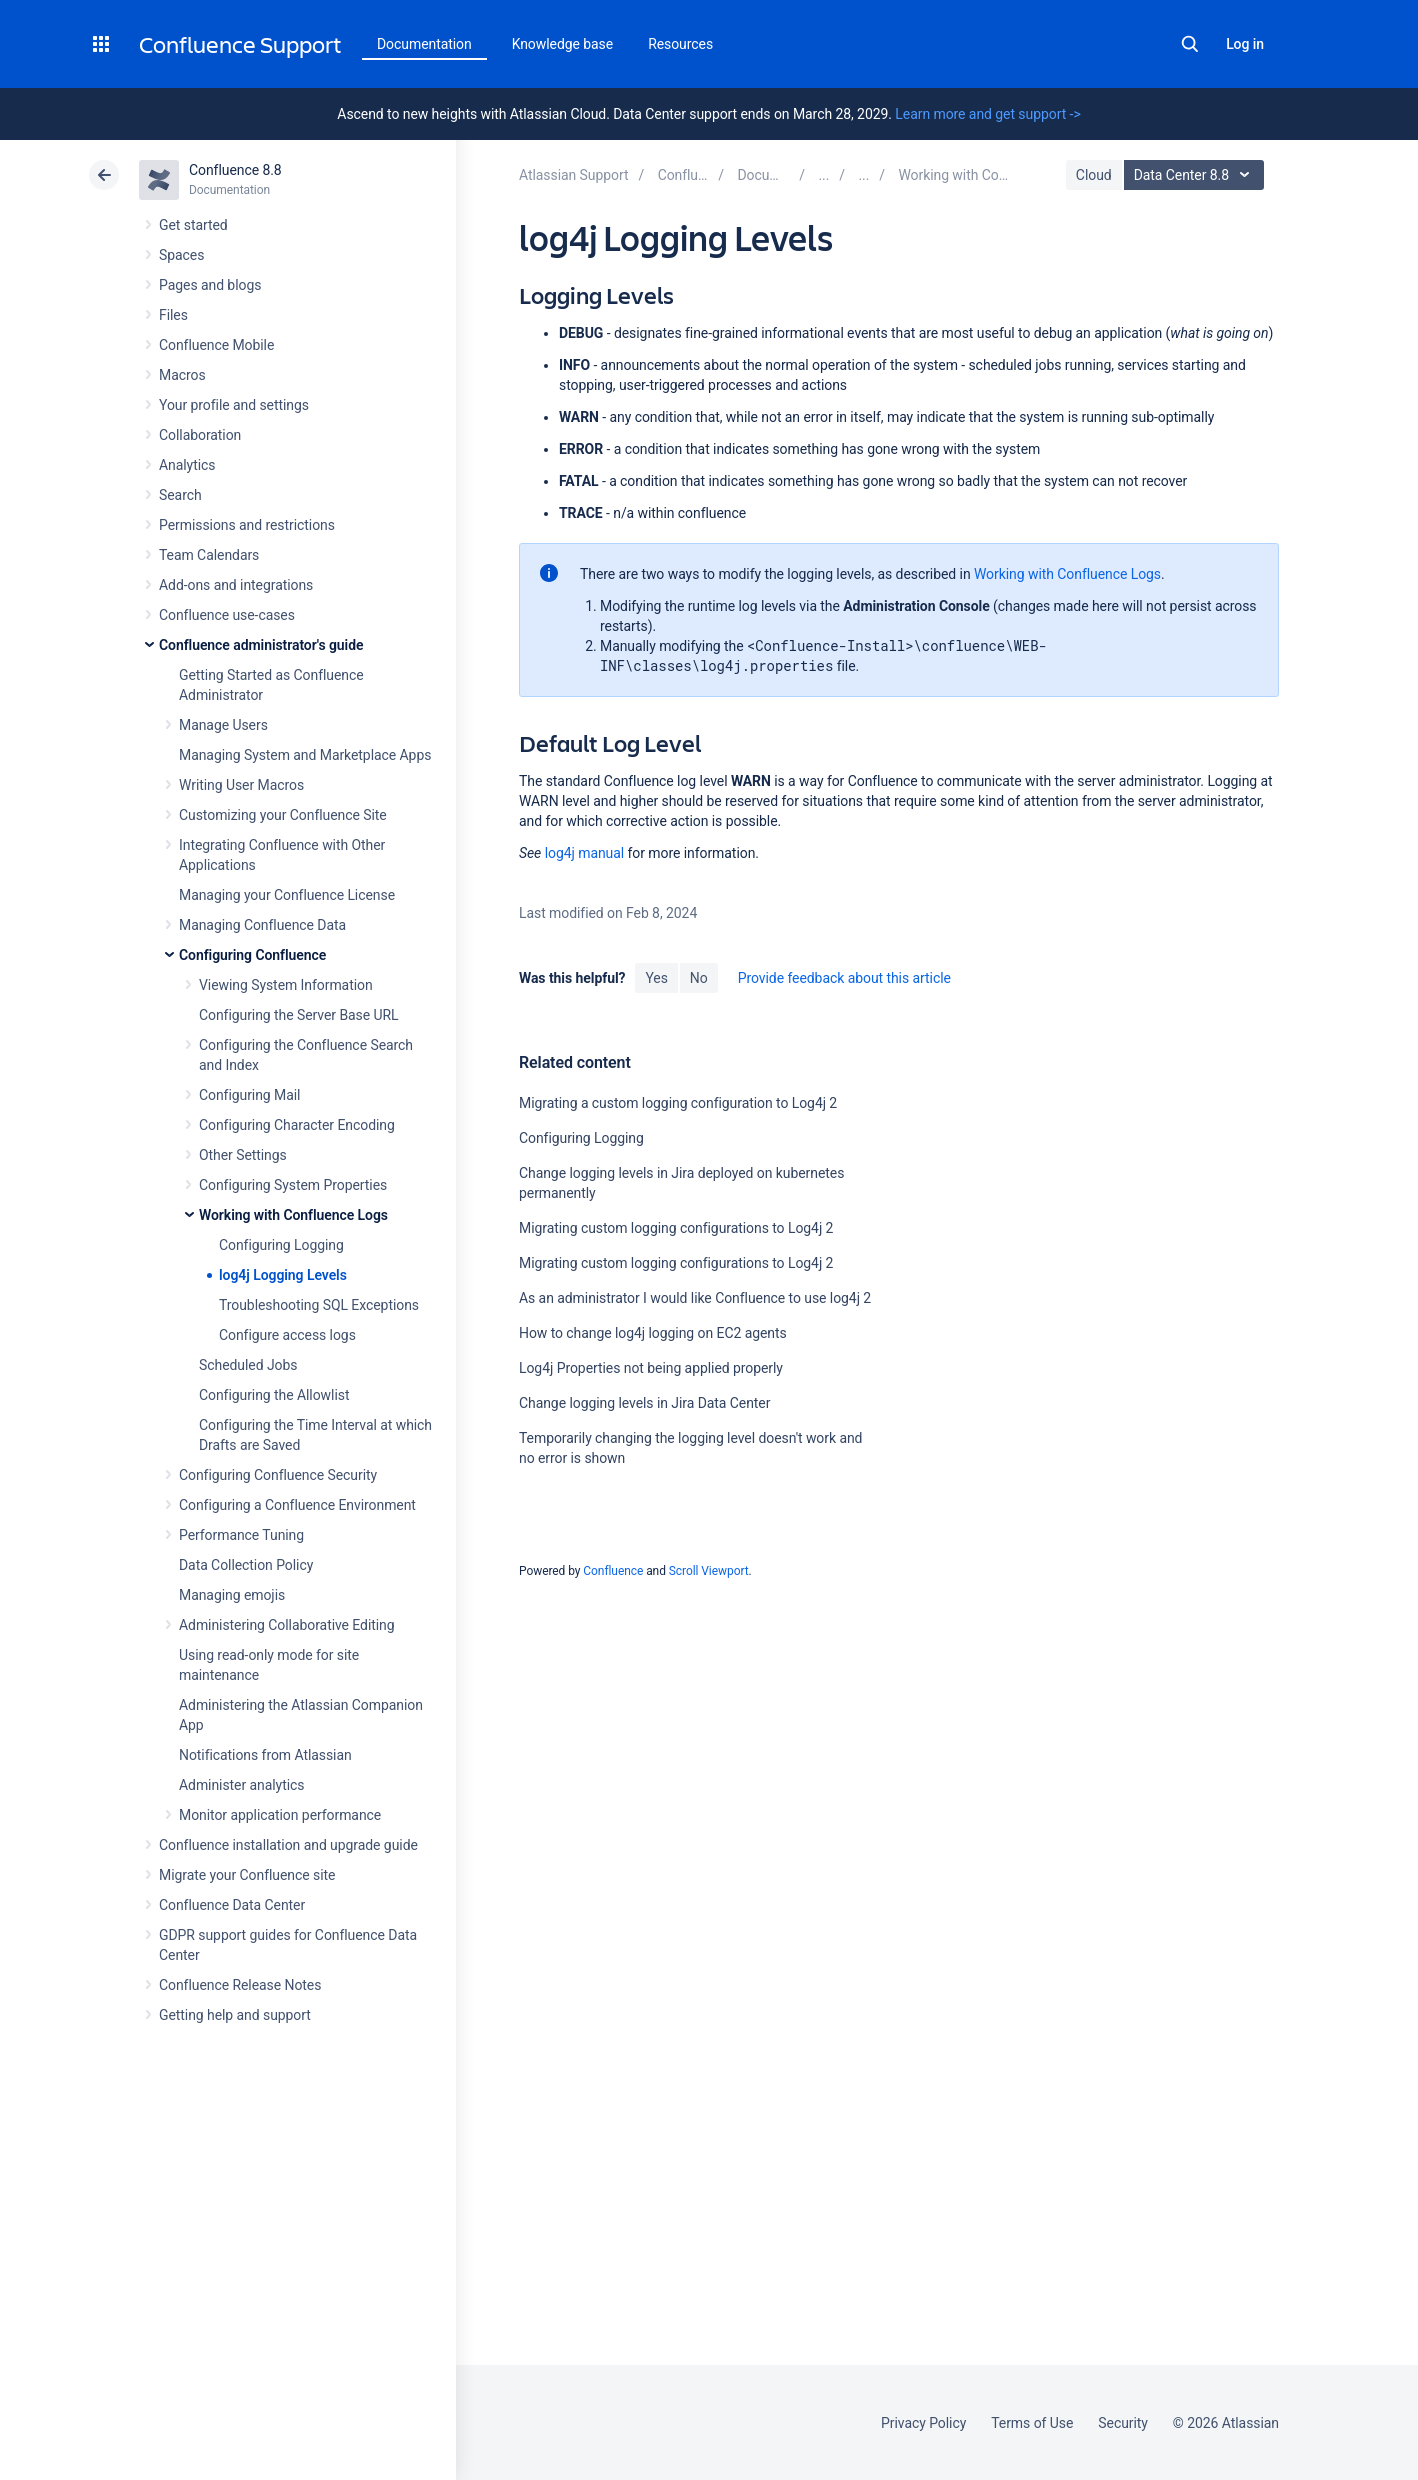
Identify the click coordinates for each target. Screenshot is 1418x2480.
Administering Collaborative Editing (287, 1625)
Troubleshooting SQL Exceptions (319, 1305)
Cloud (1094, 175)
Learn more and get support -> (987, 114)
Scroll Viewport (709, 1571)
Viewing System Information (286, 985)
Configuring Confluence (252, 955)
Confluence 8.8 (235, 170)
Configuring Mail (249, 1095)
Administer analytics (241, 1785)
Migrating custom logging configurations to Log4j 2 (676, 1228)
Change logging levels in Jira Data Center (644, 1403)
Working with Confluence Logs (293, 1215)
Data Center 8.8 (1196, 175)
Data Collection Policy (246, 1565)
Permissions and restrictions (247, 525)
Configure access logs (287, 1335)
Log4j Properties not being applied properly (651, 1368)
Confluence (613, 1571)
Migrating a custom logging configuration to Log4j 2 (678, 1103)
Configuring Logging (281, 1245)
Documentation (424, 44)
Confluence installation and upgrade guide (288, 1845)
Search (1190, 44)
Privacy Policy (923, 2423)
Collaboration (200, 435)
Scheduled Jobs (248, 1365)
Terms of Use (1032, 2423)
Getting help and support (235, 2015)
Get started (193, 225)
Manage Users (223, 725)
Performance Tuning (241, 1535)
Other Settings (243, 1155)
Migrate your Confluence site (247, 1875)
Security (1123, 2423)
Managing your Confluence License (287, 895)
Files (173, 315)
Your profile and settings (234, 405)
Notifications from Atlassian (265, 1755)
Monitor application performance (280, 1815)
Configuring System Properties (293, 1185)
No (699, 978)
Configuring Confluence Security (278, 1475)
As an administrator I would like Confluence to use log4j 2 (695, 1298)
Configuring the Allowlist (274, 1395)
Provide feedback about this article (844, 978)
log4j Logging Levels (283, 1275)
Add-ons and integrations (236, 585)
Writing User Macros (241, 785)
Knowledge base (563, 44)
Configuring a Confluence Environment (297, 1505)
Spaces (181, 255)
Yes (656, 978)
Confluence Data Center (232, 1905)
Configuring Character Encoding (297, 1125)
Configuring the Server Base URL (299, 1015)
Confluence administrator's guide (261, 645)
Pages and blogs (210, 285)
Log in (1245, 44)
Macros (182, 375)
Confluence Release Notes (240, 1985)
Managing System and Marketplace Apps (305, 755)
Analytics (187, 465)
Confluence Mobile (216, 345)
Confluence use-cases (227, 615)
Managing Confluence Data (262, 925)
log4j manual (584, 853)
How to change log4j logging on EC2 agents (653, 1333)
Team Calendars (209, 555)
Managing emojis (232, 1595)
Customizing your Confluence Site (283, 815)
